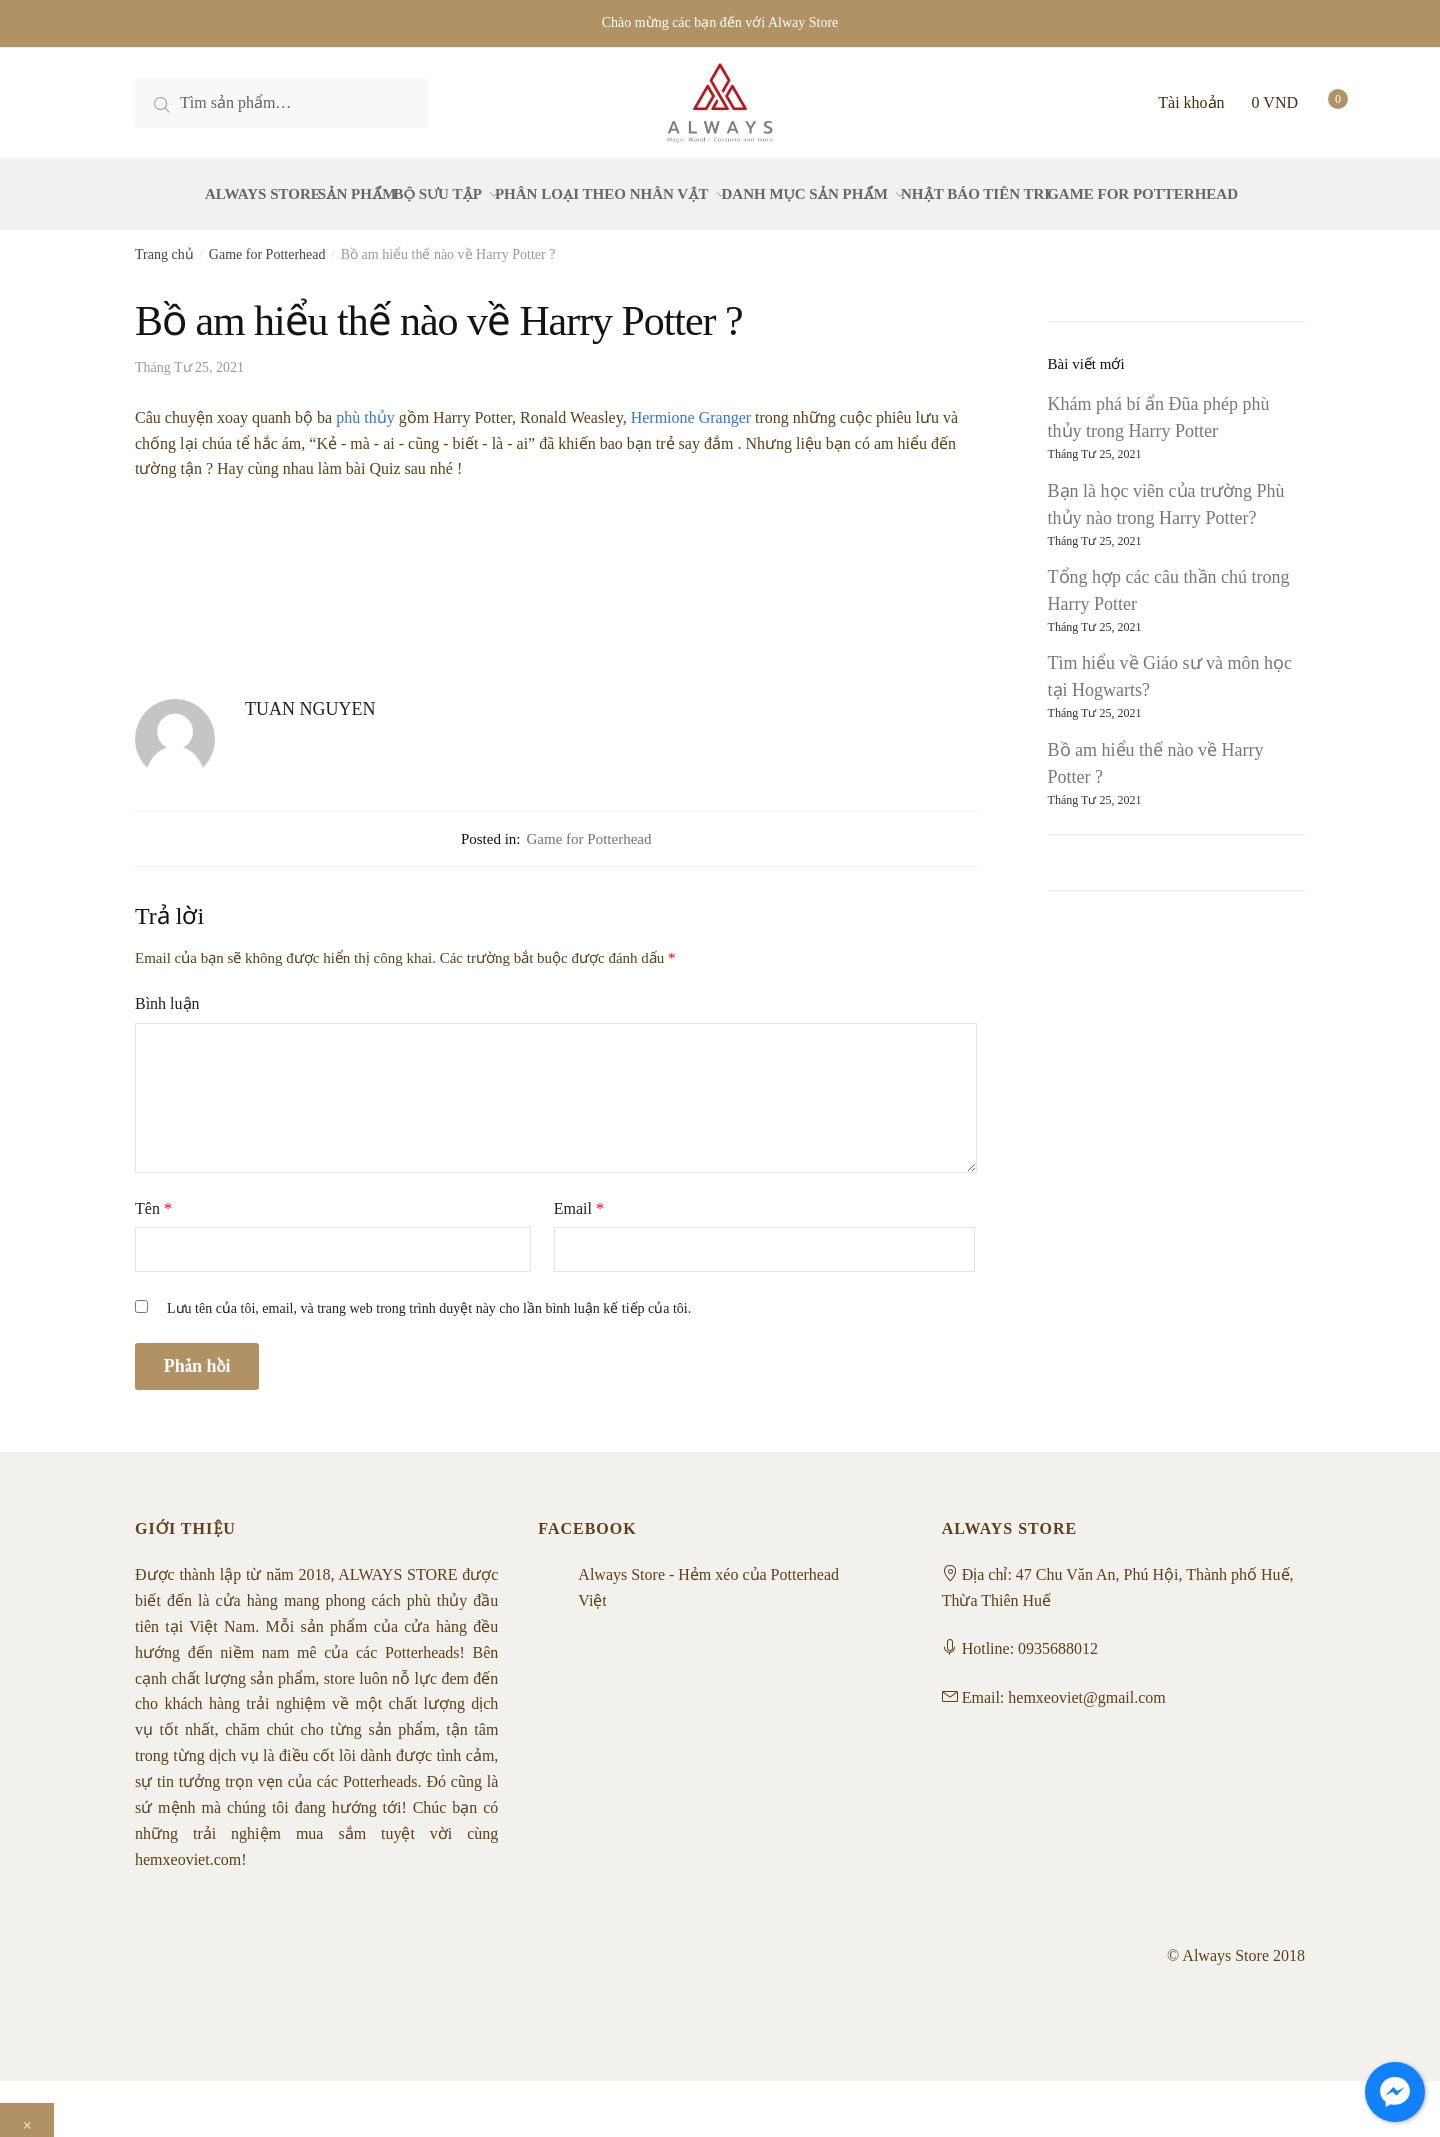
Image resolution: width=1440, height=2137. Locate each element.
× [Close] (27, 2113)
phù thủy (365, 405)
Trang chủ (164, 242)
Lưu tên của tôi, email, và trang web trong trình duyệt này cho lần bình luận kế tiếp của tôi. (429, 1296)
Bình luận (167, 991)
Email (579, 1196)
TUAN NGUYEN (310, 697)
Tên (153, 1196)
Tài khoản (1191, 102)
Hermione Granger (691, 405)
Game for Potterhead (267, 242)
